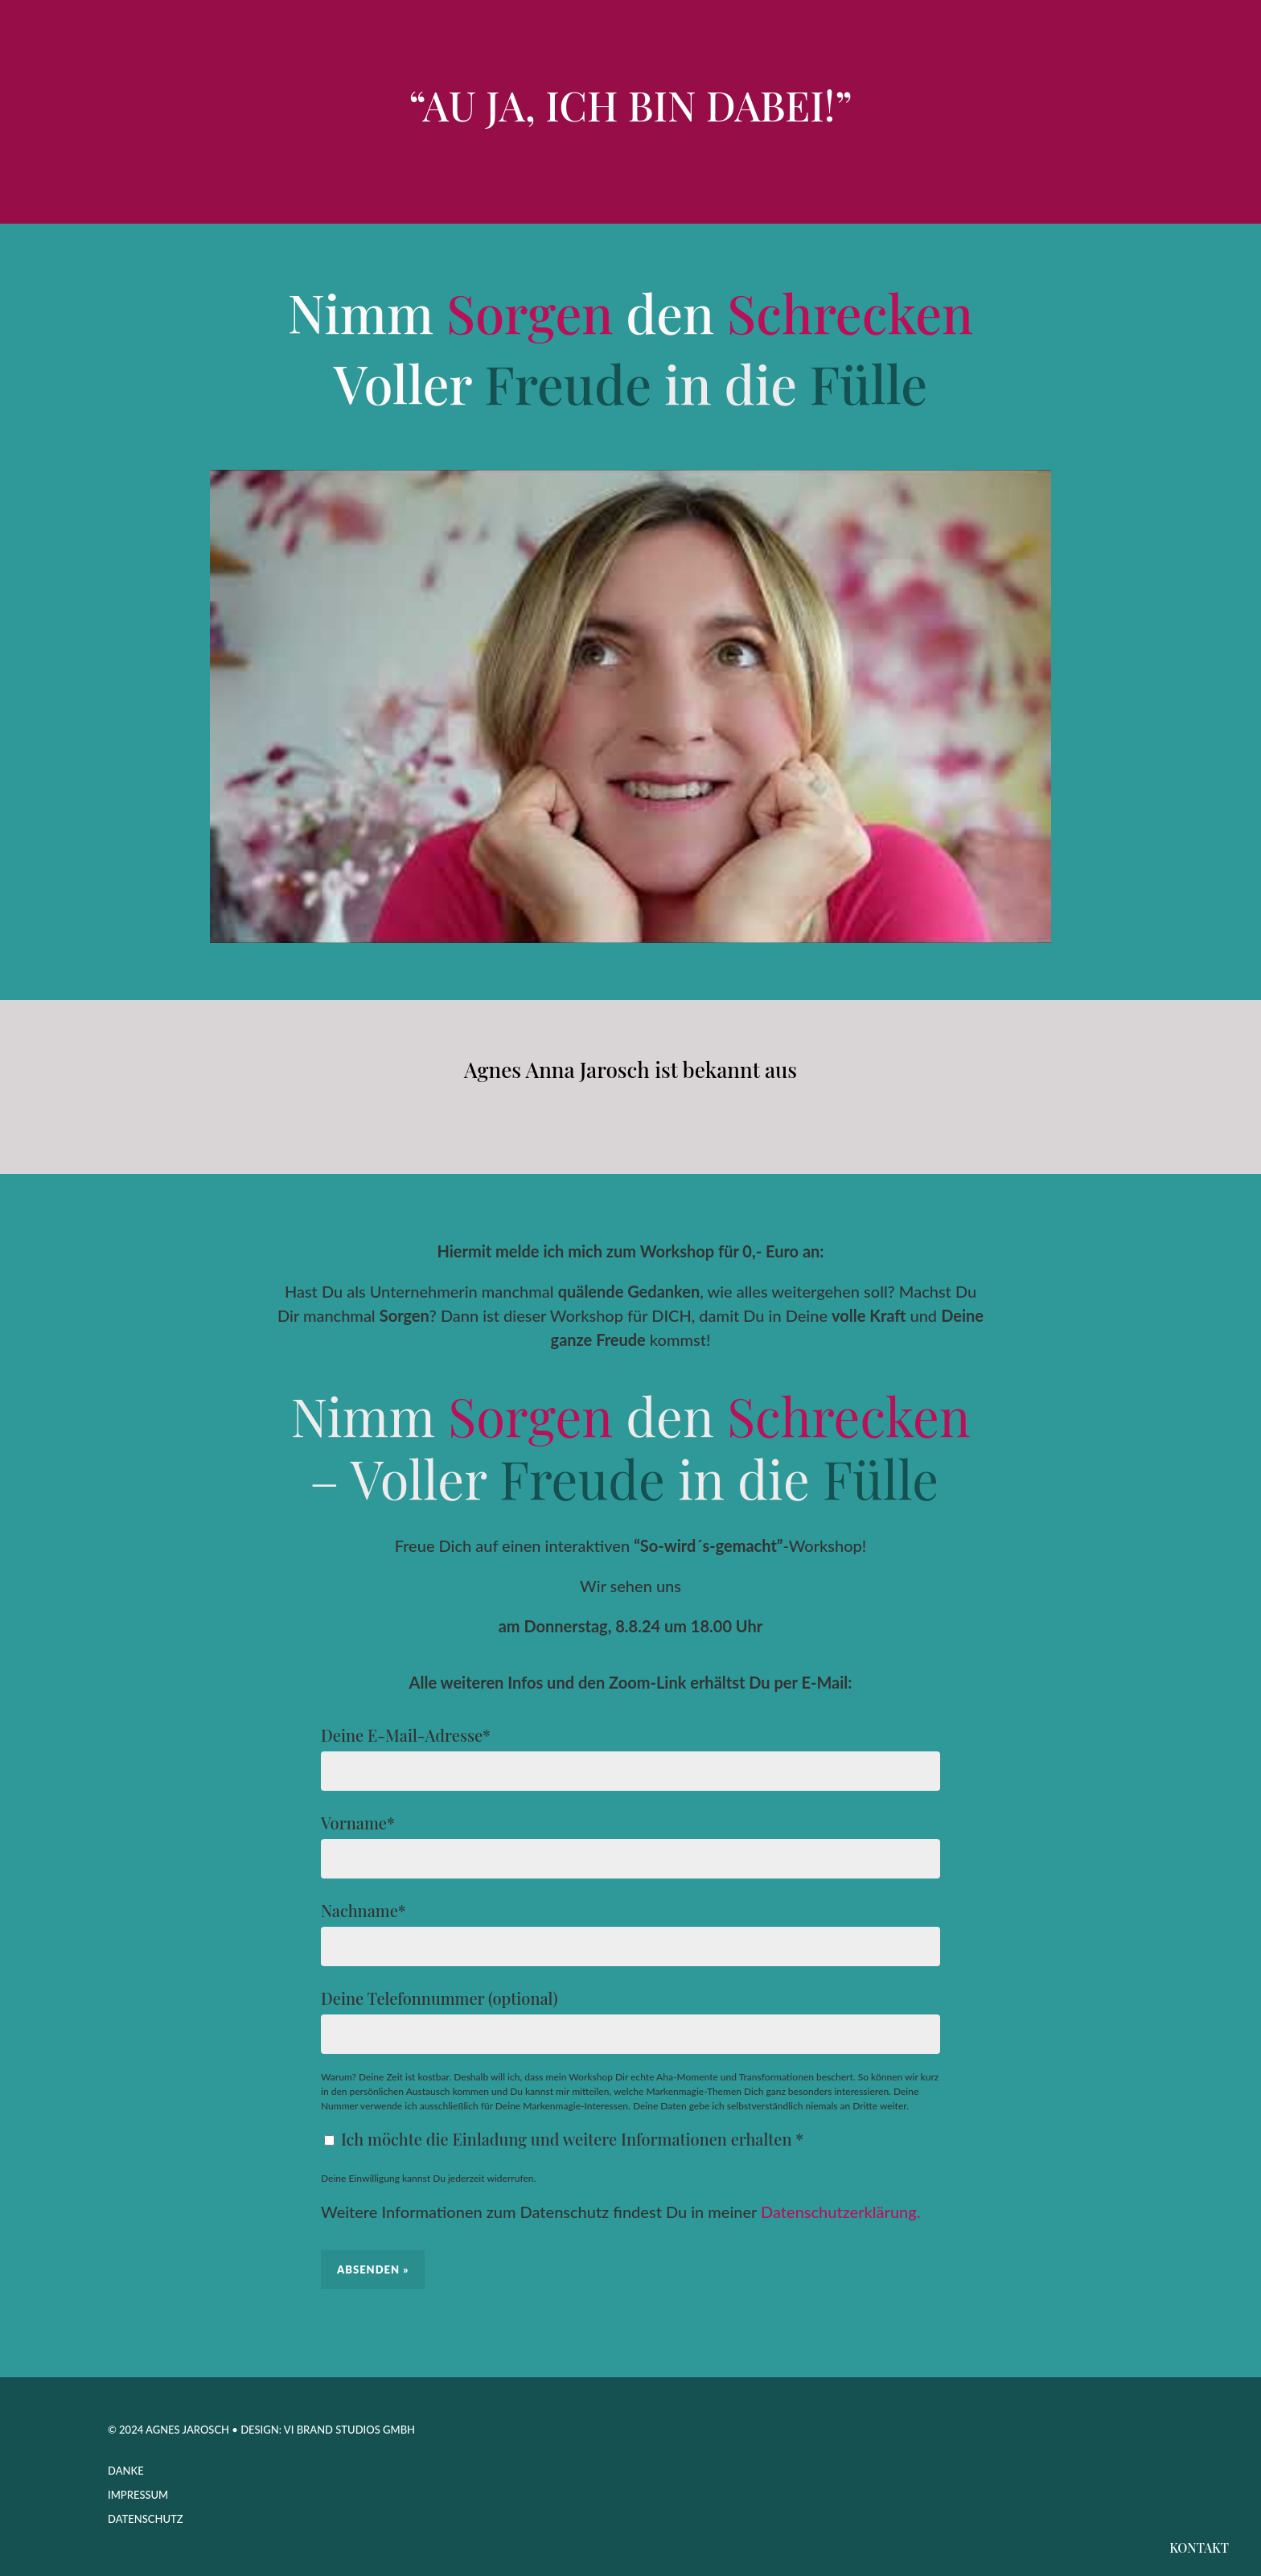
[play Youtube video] (630, 706)
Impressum (138, 2495)
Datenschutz (145, 2519)
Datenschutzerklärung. (840, 2211)
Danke (126, 2471)
